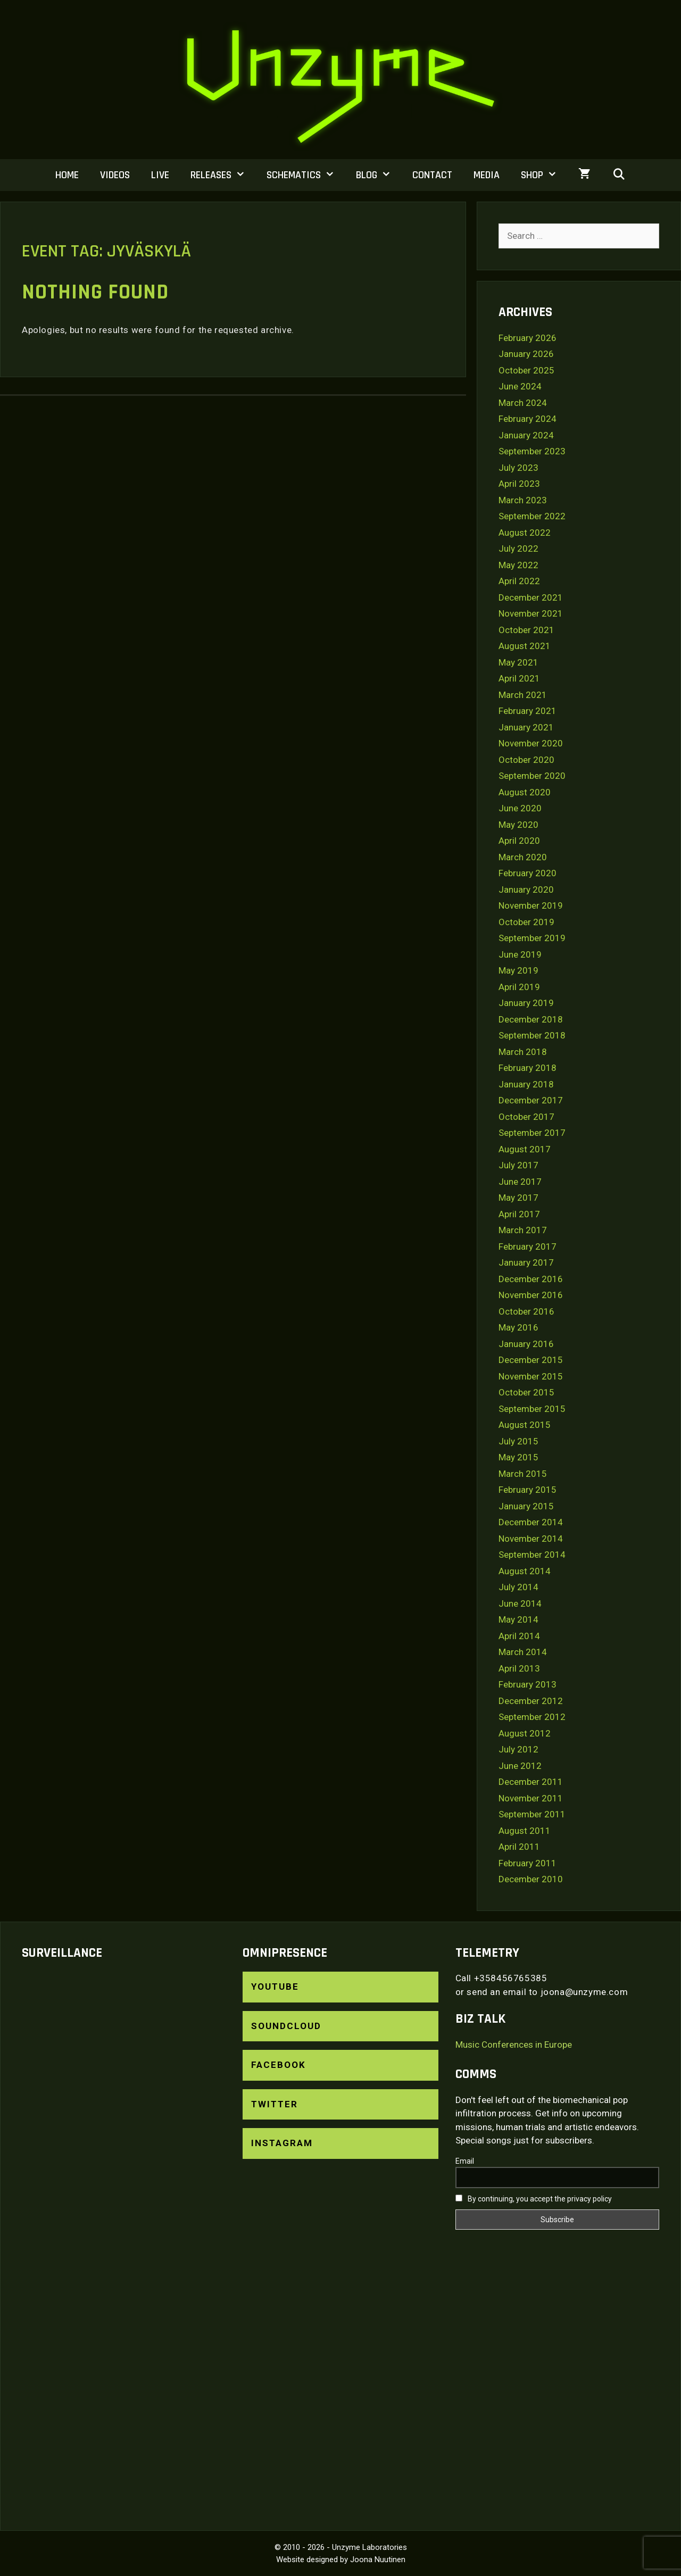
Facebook (278, 2064)
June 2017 (520, 1181)
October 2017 (526, 1116)
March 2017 (523, 1230)
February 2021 (528, 710)
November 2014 (531, 1538)
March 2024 (523, 402)
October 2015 (526, 1392)
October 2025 (526, 370)
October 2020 (526, 759)
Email (464, 2161)
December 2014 (531, 1522)
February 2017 (528, 1246)
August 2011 (525, 1830)
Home (67, 175)
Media (487, 175)
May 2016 (518, 1327)
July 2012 (518, 1749)
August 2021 (525, 646)
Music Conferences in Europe (513, 2044)
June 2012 (520, 1765)
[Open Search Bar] (618, 175)
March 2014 (523, 1652)
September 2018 (532, 1035)
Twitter (274, 2104)
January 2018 (526, 1084)
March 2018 (523, 1051)
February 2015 (528, 1489)
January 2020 (526, 889)
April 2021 (519, 678)
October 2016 (526, 1311)
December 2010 (531, 1879)
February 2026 (528, 338)
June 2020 (520, 808)
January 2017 (526, 1262)
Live (160, 175)
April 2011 (519, 1846)
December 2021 (531, 597)
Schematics (306, 175)
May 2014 (518, 1619)
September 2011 (532, 1814)
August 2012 (525, 1733)
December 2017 (531, 1100)
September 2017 (532, 1132)
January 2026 (526, 353)
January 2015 (526, 1506)
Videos (115, 175)
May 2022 (518, 565)
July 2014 (518, 1587)
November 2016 (531, 1295)
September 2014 (532, 1554)
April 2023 (519, 483)
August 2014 (525, 1571)
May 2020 (518, 824)
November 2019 (531, 905)
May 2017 (518, 1197)
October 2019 (526, 922)
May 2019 (518, 970)
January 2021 (526, 727)
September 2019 (532, 938)
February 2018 (528, 1067)
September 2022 (532, 516)
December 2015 (531, 1360)
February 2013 (528, 1684)
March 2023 (523, 500)
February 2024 (528, 418)
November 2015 (531, 1376)
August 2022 (525, 532)
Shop (544, 175)
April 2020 (519, 840)
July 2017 (518, 1165)
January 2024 (526, 435)
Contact (432, 175)
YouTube (275, 1986)
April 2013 (519, 1668)
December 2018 (531, 1019)
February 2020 (528, 873)
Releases (223, 175)
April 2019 (519, 987)
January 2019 (526, 1003)
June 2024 (520, 386)
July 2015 (518, 1441)
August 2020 (525, 792)
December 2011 (531, 1781)
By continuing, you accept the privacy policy (533, 2199)
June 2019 (520, 954)
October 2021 (526, 630)
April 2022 (519, 581)
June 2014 (520, 1603)
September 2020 (532, 775)
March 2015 (523, 1473)
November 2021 (531, 613)
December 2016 (531, 1279)
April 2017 (519, 1214)
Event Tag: (106, 251)
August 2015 (525, 1424)
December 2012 (531, 1701)
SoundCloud (286, 2026)
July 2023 (518, 467)
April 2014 (519, 1636)
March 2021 (523, 694)
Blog (379, 175)
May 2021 (518, 662)
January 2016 (526, 1344)
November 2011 (531, 1798)
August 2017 (525, 1149)
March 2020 (523, 857)
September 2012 (532, 1716)
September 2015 (532, 1408)
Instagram (282, 2143)
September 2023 (532, 451)
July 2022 (518, 548)
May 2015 (518, 1457)
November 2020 (531, 743)
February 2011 (528, 1863)
